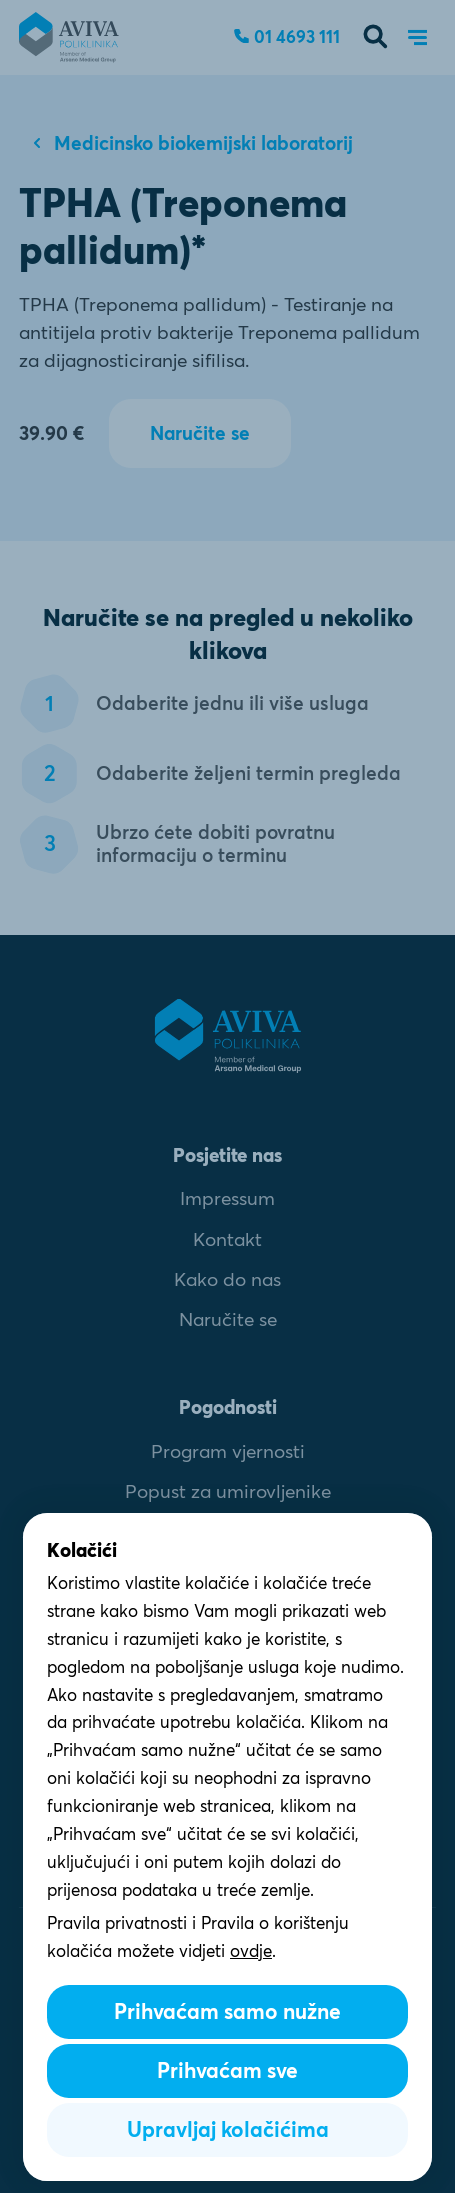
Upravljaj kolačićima (228, 2129)
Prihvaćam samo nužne (227, 2011)
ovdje (251, 1950)
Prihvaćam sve (227, 2070)
